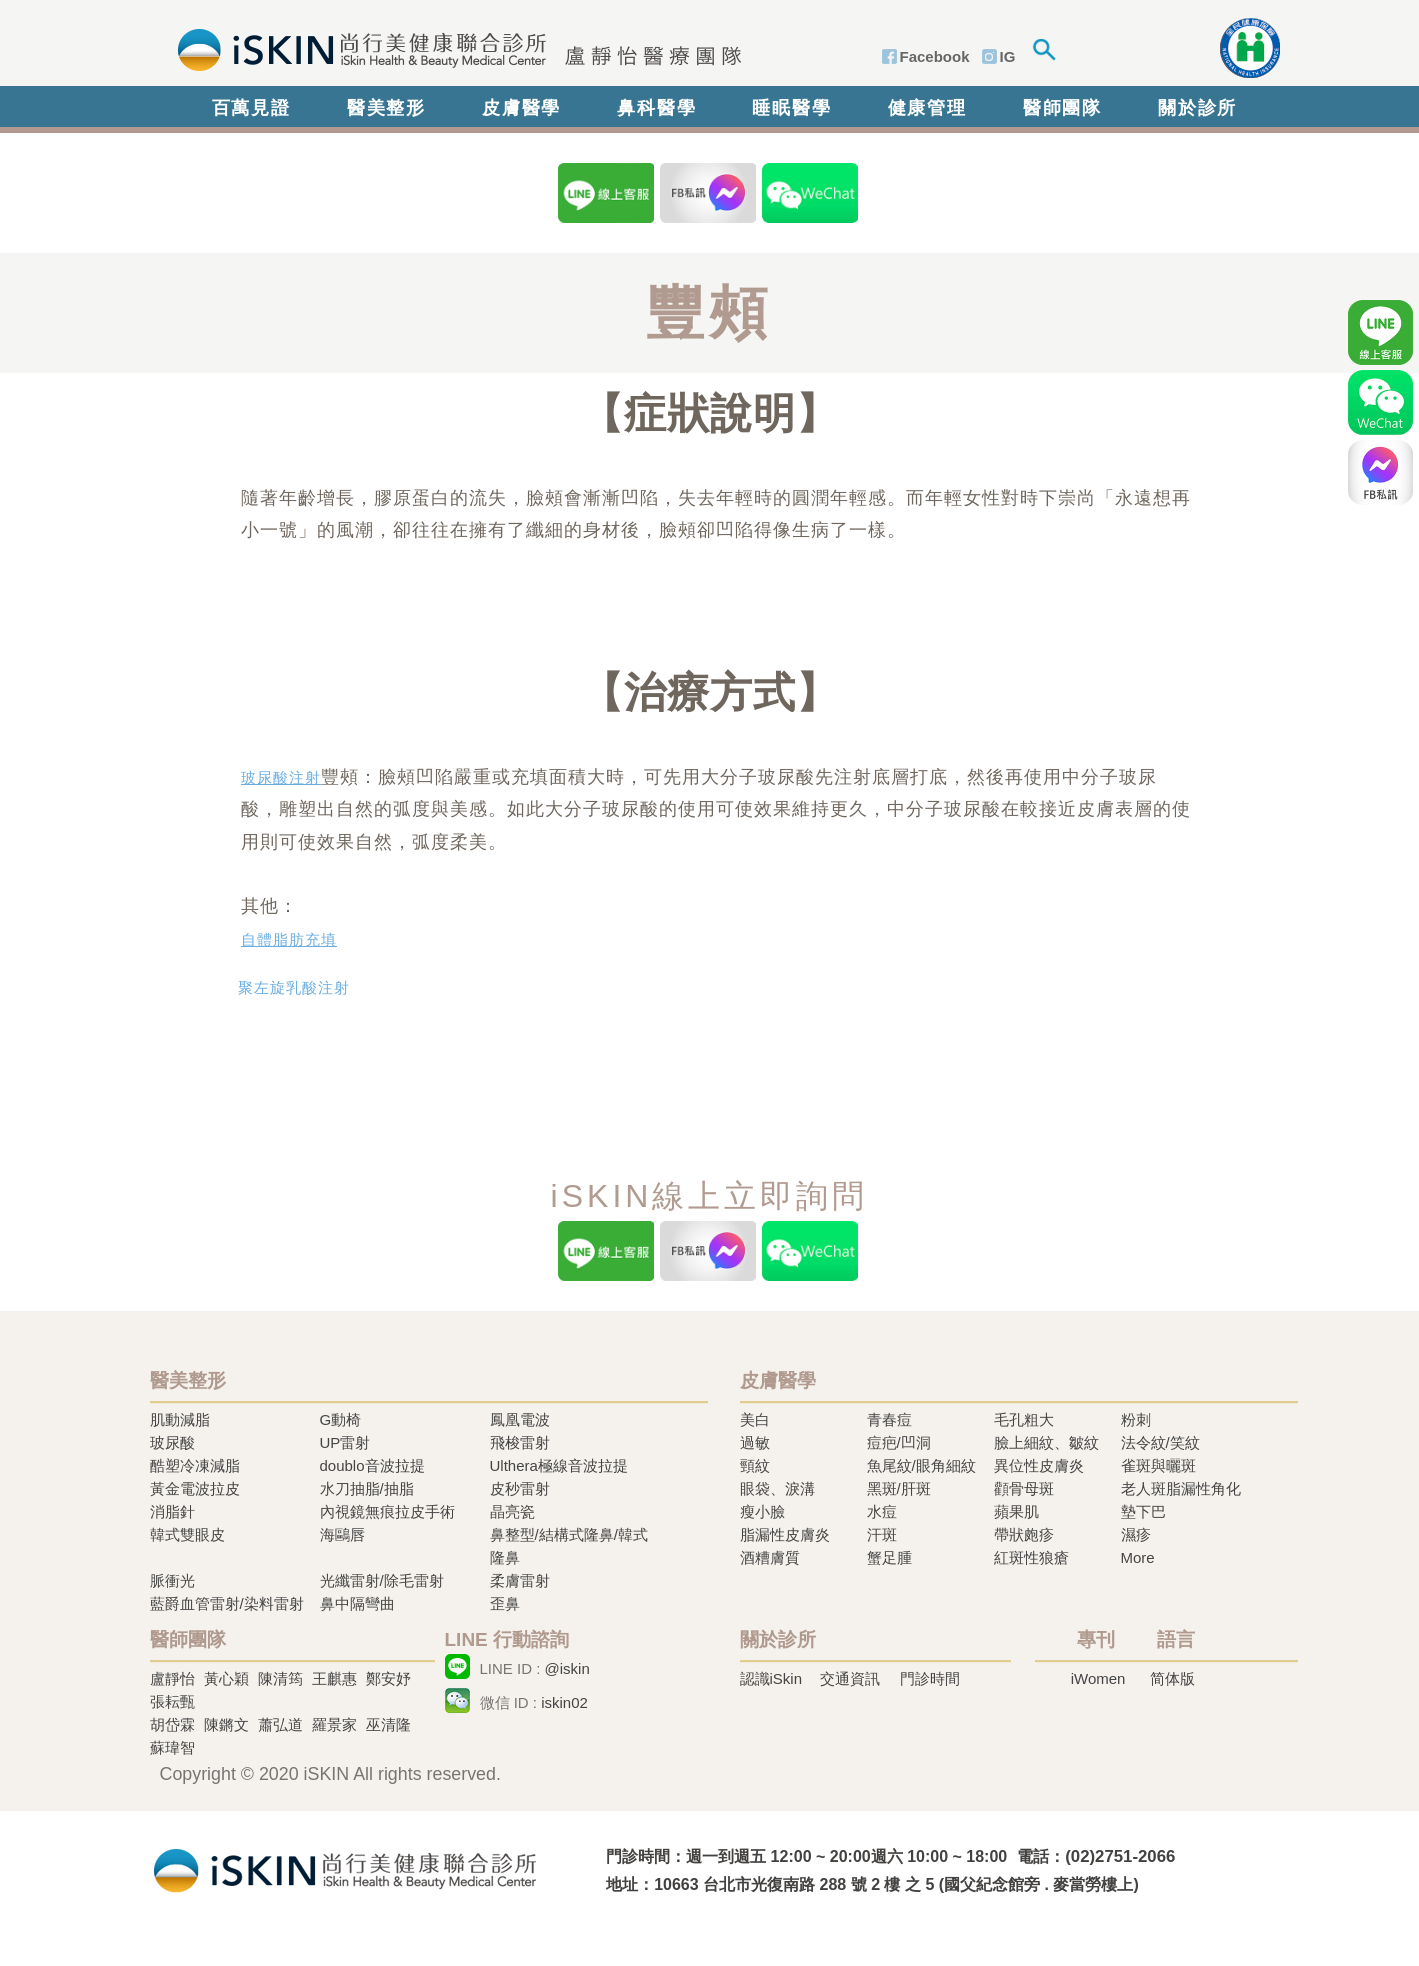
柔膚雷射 (520, 1580)
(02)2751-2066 (1120, 1856)
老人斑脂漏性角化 (1181, 1488)
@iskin (567, 1668)
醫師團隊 (1062, 108)
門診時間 (930, 1678)
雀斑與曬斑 (1158, 1465)
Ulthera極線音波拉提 (559, 1465)
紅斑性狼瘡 (1031, 1557)
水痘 (882, 1511)
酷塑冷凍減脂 (195, 1465)
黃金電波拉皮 (195, 1488)
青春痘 (889, 1419)
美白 (755, 1419)
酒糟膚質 (770, 1557)
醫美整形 (386, 108)
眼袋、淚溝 (777, 1488)
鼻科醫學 (656, 108)
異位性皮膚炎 (1039, 1465)
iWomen (1098, 1678)
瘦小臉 (762, 1511)
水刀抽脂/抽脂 (367, 1488)
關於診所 (1197, 108)
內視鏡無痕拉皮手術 (387, 1511)
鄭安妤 (388, 1678)
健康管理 (927, 108)
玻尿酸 (172, 1442)
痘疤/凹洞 (899, 1442)
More (1138, 1557)
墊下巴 (1143, 1511)
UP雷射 (345, 1442)
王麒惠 (334, 1678)
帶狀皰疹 (1024, 1534)
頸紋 (755, 1465)
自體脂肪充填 (289, 940)
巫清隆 (388, 1724)
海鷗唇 (342, 1534)
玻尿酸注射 (281, 778)
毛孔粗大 (1024, 1419)
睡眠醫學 (791, 108)
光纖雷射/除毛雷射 (382, 1580)
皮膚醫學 (521, 108)
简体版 (1172, 1678)
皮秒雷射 (520, 1488)
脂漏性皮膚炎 (785, 1534)
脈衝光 (172, 1580)
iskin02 (564, 1702)
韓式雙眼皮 (187, 1534)
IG (1008, 56)
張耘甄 (172, 1701)
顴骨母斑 (1024, 1488)
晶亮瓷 (512, 1511)
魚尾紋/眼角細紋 (921, 1465)
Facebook (935, 56)
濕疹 (1136, 1534)
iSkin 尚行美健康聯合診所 (453, 48)
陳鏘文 (226, 1724)
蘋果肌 (1016, 1511)
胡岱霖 (172, 1724)
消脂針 (172, 1511)
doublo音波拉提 (372, 1465)
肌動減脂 (180, 1419)
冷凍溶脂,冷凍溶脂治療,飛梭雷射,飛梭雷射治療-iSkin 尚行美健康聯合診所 (345, 1868)
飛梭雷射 (520, 1442)
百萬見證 (251, 108)
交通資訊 (850, 1678)
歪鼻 (505, 1603)
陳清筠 (280, 1678)
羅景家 (334, 1724)
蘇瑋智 (172, 1747)
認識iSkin (771, 1678)
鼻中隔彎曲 (357, 1603)
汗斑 (882, 1534)
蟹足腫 (889, 1557)
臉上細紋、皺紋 (1046, 1442)
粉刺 (1136, 1419)
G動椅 (341, 1419)
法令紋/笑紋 (1160, 1442)
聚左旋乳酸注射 (294, 988)
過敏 (755, 1442)
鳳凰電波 (520, 1419)
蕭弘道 (280, 1724)
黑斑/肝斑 (899, 1488)
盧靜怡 (172, 1678)
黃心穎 (226, 1678)
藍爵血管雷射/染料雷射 (227, 1603)
